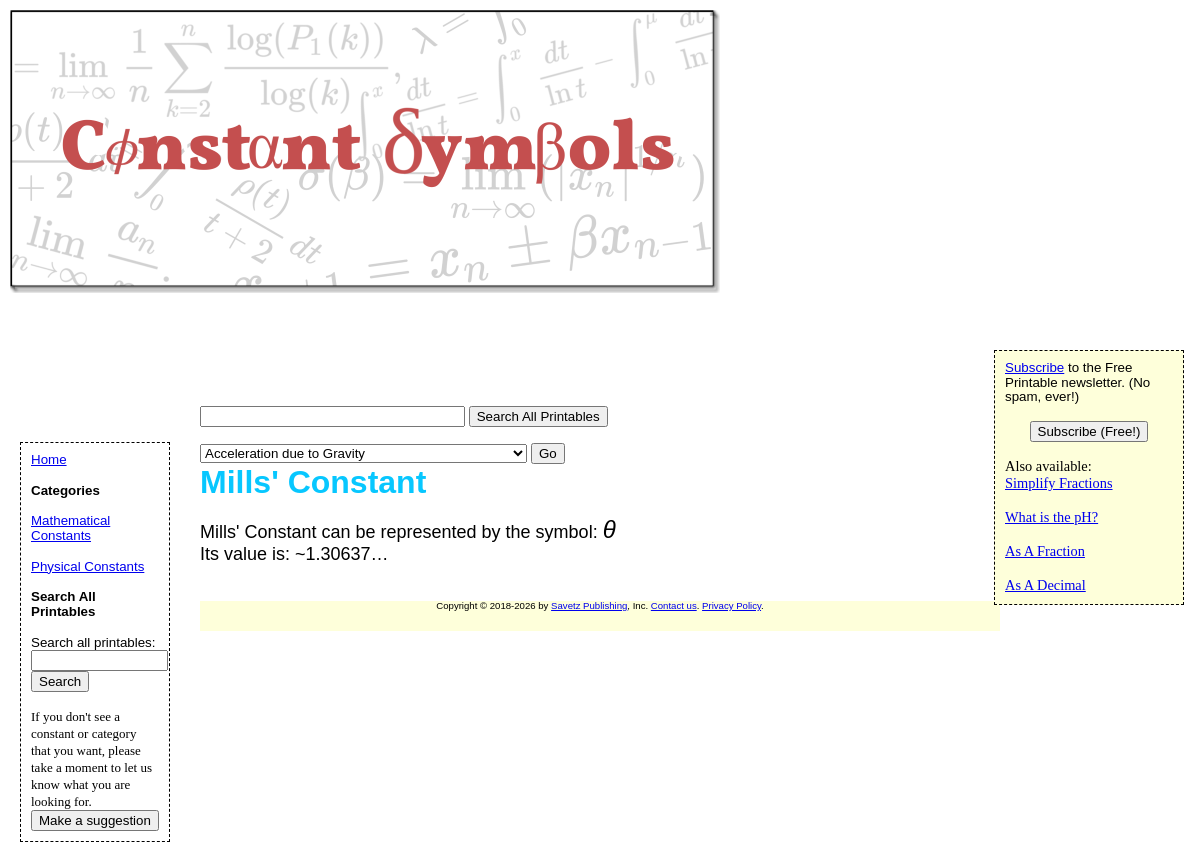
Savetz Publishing (589, 605)
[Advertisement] (374, 352)
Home (49, 459)
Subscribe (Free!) (1089, 431)
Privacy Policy (731, 605)
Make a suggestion (95, 820)
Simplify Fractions (1059, 483)
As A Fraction (1045, 551)
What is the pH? (1051, 517)
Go (548, 453)
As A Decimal (1045, 585)
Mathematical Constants (70, 528)
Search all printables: (93, 642)
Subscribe (1034, 367)
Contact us (674, 605)
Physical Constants (87, 566)
